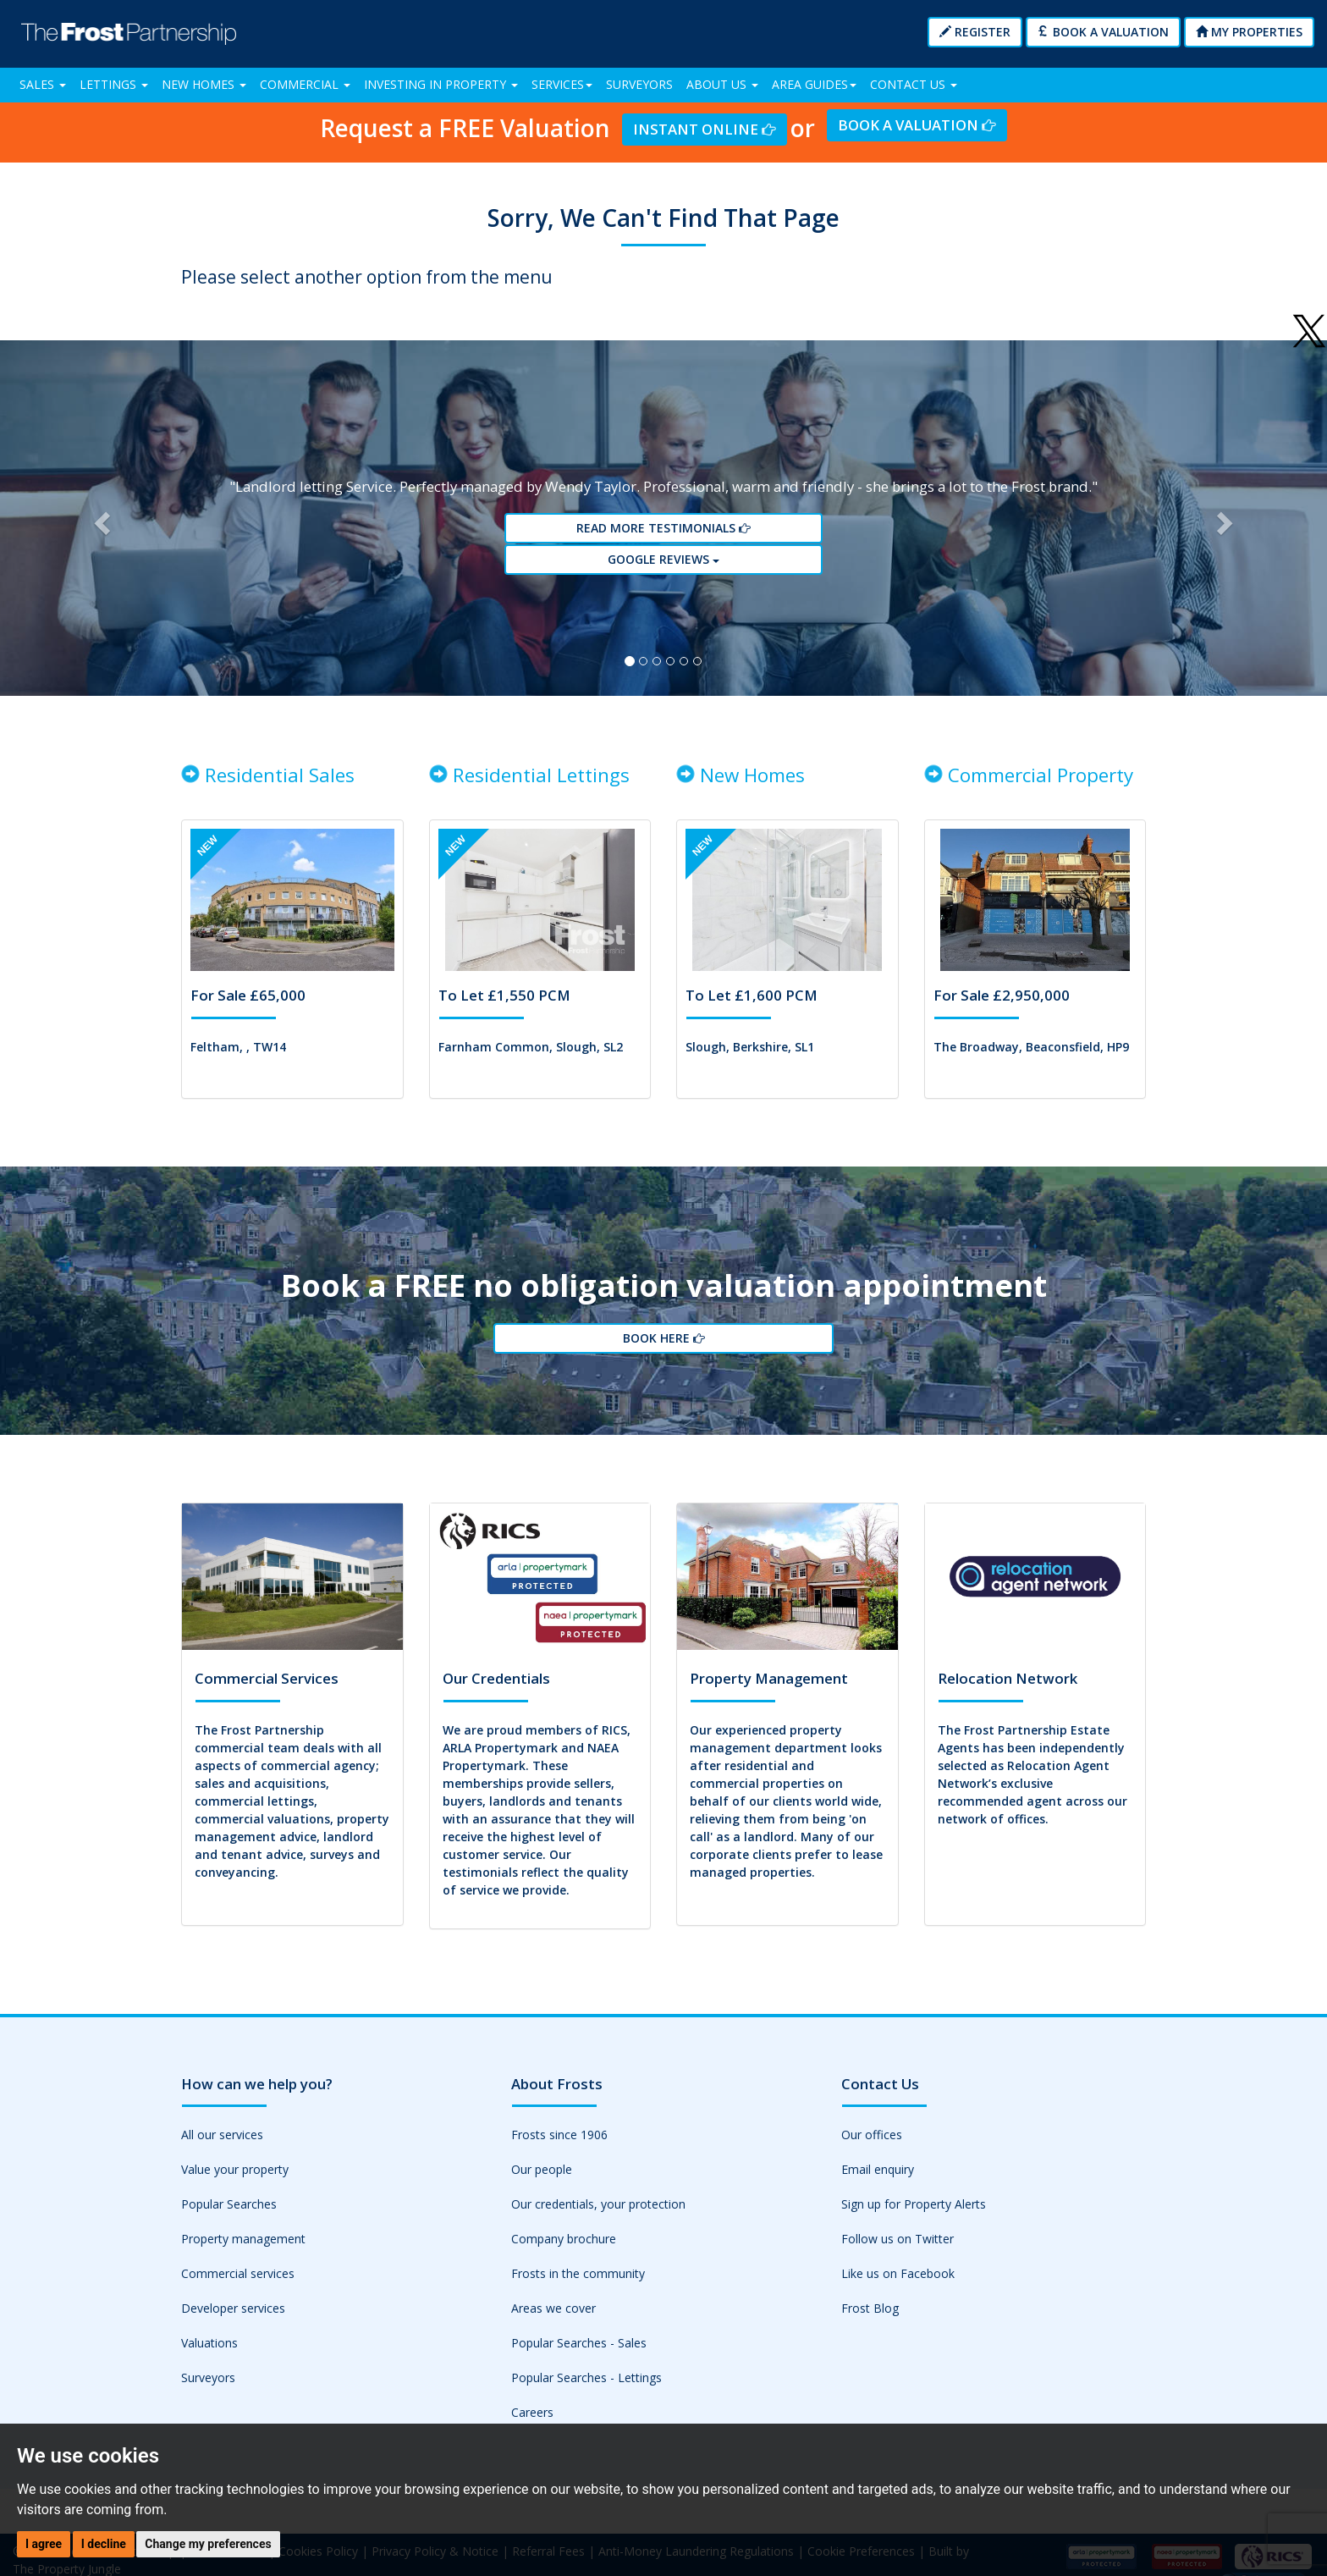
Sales (42, 84)
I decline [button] (103, 2544)
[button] (99, 524)
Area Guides (814, 84)
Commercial (305, 84)
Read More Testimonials (663, 535)
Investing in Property (441, 84)
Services (561, 84)
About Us (722, 84)
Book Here (663, 1356)
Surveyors (639, 84)
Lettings (114, 84)
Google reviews (663, 566)
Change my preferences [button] (208, 2544)
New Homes (204, 84)
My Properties (1249, 32)
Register (974, 32)
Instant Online (704, 129)
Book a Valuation (1103, 32)
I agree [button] (43, 2544)
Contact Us (913, 84)
